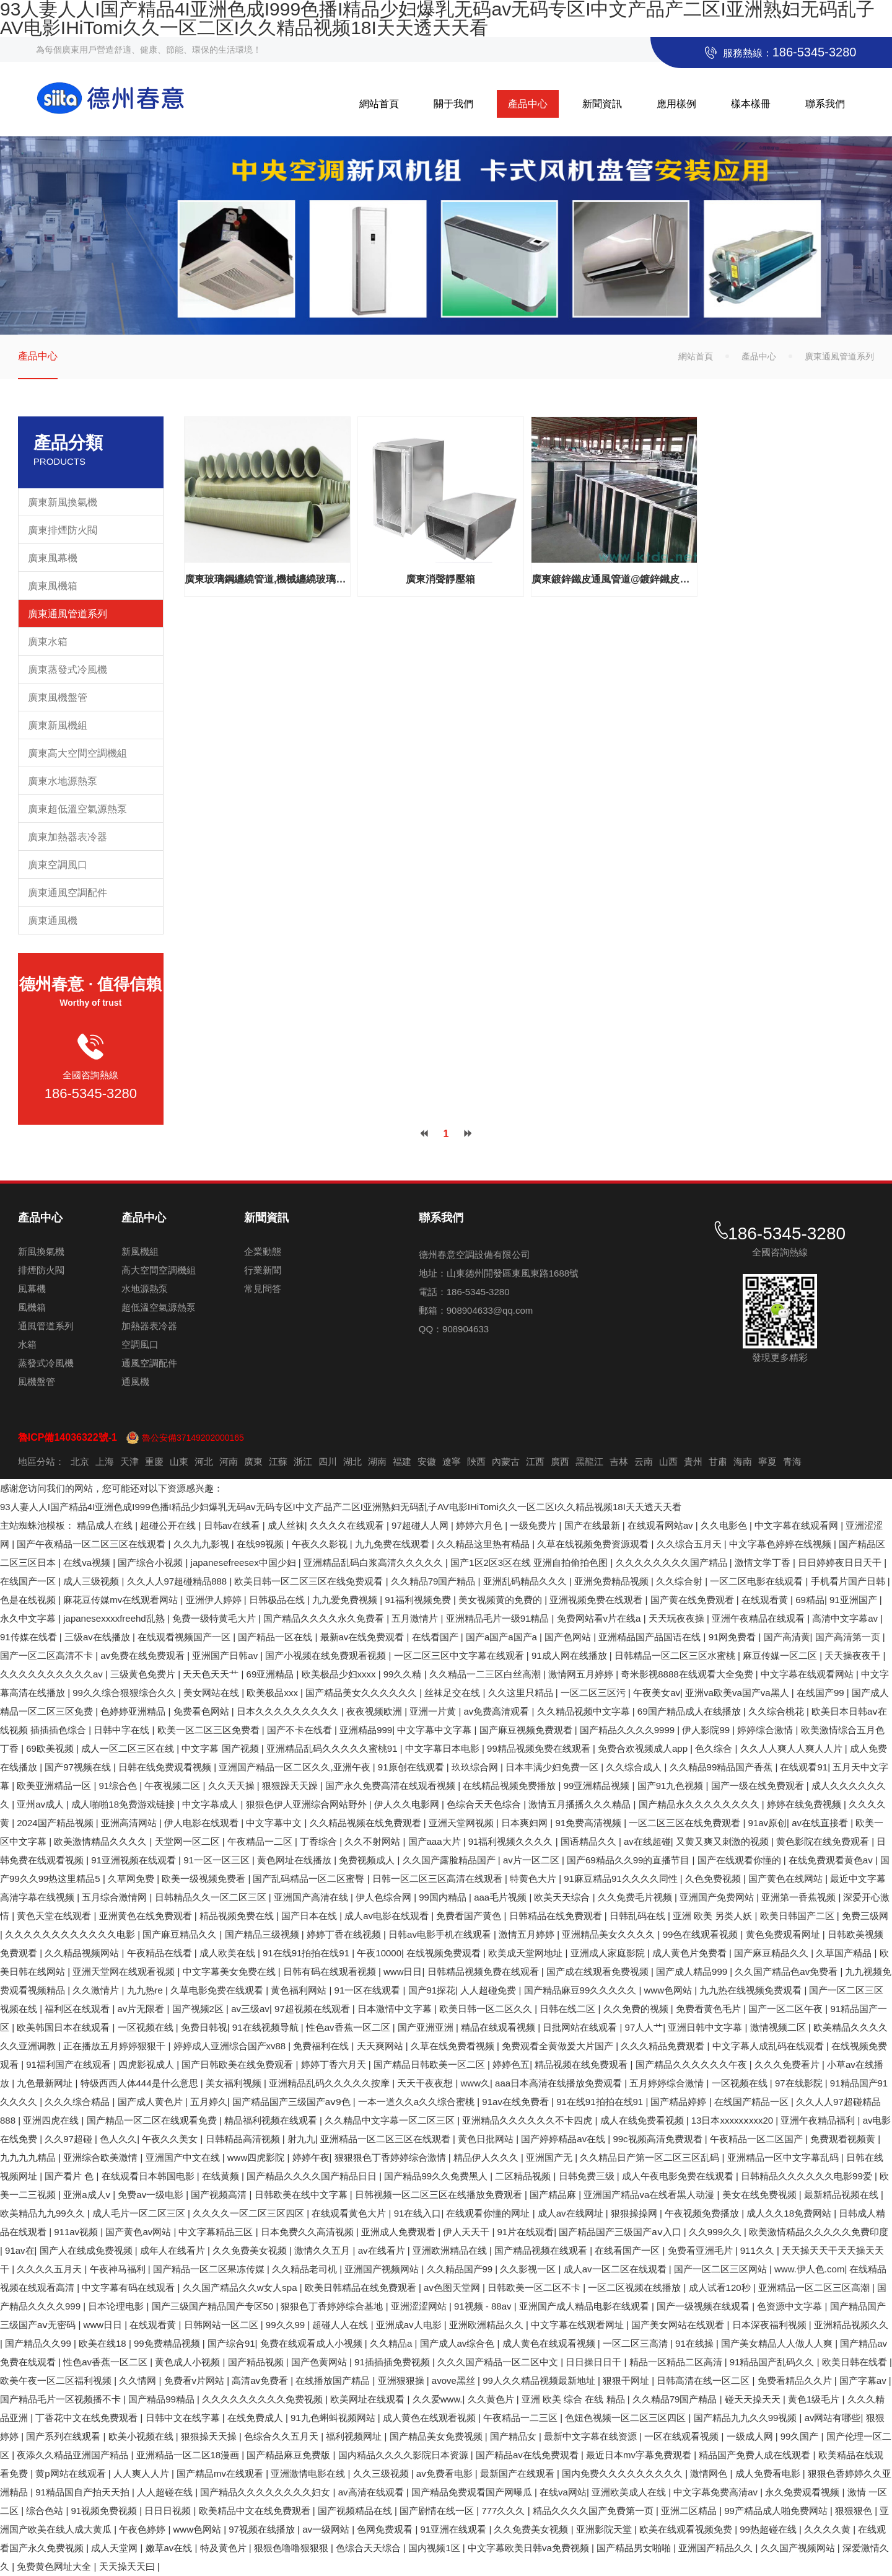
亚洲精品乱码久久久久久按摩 (330, 2083)
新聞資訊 (602, 104)
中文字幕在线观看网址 (578, 2324)
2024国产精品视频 (56, 1823)
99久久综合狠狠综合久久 (125, 1692)
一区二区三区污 (594, 1692)
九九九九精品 (29, 2157)
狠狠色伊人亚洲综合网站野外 (307, 1804)
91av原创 (767, 1823)
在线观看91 (804, 1767)
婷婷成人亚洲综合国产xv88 (231, 2046)
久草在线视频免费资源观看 (594, 1544)
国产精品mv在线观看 (221, 2473)
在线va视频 (88, 1562)
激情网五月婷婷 (582, 1674)
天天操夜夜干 (853, 1655)
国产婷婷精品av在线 (564, 2139)
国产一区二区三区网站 (721, 2269)
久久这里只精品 (522, 1692)
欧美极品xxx (273, 1692)
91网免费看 (734, 1637)
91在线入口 (418, 2213)
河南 (228, 1461)
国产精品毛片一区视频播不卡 (61, 2399)
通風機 (135, 1381)
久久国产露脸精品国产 (450, 1860)
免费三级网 (865, 1915)
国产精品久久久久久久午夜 (693, 2064)
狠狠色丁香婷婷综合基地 (333, 2306)
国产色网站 (568, 1637)
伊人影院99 (707, 1730)
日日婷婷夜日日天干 (841, 1562)
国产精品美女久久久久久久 (362, 1692)
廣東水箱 (48, 641)
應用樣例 (676, 104)
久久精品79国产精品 (434, 1581)
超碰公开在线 (169, 1525)
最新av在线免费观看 (363, 1637)
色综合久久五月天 (282, 2436)
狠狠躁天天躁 (291, 1785)
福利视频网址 (355, 2436)
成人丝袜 (286, 1525)
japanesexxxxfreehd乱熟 (115, 1618)
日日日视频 (168, 2510)
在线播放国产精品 (333, 2380)
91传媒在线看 (29, 1637)
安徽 (427, 1461)
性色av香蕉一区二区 (349, 2027)
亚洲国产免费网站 (718, 1897)
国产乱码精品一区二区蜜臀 (310, 1878)
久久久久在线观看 (348, 1525)
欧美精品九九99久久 (43, 2213)
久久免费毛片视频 (636, 1897)
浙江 (303, 1461)
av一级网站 (327, 2529)
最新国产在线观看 (518, 2473)
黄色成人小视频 (188, 2362)
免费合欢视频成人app (644, 1748)
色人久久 (118, 2139)
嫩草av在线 (170, 2548)
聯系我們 (825, 104)
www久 (476, 2083)
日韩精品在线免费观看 (557, 1915)
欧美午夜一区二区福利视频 (57, 2380)
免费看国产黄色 (470, 1915)
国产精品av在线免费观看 (528, 2455)
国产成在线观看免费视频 (598, 1971)
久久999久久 (716, 2232)
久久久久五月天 (50, 2269)
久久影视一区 (529, 2269)
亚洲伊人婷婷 (215, 1599)
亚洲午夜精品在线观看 (759, 1618)
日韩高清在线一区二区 (704, 2380)
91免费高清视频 (589, 1823)
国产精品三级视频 (263, 1934)
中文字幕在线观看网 (797, 1525)
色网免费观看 (386, 2529)
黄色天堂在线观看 (55, 1915)
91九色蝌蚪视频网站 (334, 2417)
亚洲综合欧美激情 (101, 2157)
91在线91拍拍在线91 (307, 1953)
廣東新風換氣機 (62, 502)
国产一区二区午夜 (786, 2008)
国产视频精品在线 (356, 2510)
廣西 (560, 1461)
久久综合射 (680, 1581)
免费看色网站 (202, 1711)
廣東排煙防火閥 (62, 530)
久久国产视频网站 (799, 2548)
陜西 (476, 1461)
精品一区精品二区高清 (677, 2362)
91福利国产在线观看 (69, 2064)
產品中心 (528, 104)
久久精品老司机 (305, 2269)
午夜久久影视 (321, 1544)
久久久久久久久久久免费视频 (263, 2399)
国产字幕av (864, 2380)
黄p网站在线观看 (71, 2473)
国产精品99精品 (162, 2399)
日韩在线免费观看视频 (166, 1767)
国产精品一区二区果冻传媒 (210, 2269)
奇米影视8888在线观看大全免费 (688, 1674)
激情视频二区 (779, 2027)
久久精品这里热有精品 (484, 1544)
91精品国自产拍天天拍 (83, 2492)
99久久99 (287, 2324)
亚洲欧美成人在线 (630, 2492)
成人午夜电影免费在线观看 (679, 2176)
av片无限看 (142, 2008)
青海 (792, 1461)
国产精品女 (514, 2436)
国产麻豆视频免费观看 (527, 1730)
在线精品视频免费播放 (510, 1785)
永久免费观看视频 (803, 2492)
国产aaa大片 (435, 1841)
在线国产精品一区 (752, 2101)
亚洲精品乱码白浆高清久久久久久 (374, 1562)
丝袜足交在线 (453, 1692)
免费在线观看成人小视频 (312, 2343)
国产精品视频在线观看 (542, 2250)
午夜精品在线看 (161, 1953)
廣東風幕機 (52, 558)
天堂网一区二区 (188, 1841)
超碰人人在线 (341, 2324)
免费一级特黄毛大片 (215, 1618)
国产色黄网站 (320, 2362)
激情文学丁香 (764, 1562)
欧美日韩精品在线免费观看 (362, 2287)
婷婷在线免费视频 (805, 1804)
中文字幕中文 (275, 1823)
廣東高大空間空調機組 (77, 753)
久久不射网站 (373, 1841)
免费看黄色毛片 (709, 2008)
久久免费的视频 (637, 2008)
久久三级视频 (382, 2473)
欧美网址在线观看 (368, 2399)
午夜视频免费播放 (703, 2213)
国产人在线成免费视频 (87, 2250)
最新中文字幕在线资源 (591, 2436)
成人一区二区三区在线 (129, 1748)
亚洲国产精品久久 (716, 2548)
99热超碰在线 (769, 2529)
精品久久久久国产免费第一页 (594, 2510)
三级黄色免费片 (144, 1674)
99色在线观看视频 (702, 1934)
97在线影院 (800, 2083)
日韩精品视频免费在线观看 (484, 1971)
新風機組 (140, 1251)
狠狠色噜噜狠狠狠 (292, 2548)
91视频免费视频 (105, 2510)
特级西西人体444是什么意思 (141, 2083)
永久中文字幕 (29, 1618)
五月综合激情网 (115, 1897)
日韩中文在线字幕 (184, 2417)
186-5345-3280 (814, 52)
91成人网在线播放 (570, 1655)
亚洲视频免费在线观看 (597, 1599)
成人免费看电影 (769, 2473)
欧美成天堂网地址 (526, 1953)
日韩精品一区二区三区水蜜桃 (676, 1655)
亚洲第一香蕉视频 (799, 1897)
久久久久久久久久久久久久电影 (71, 1934)
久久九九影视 (202, 1544)
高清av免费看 (261, 2380)
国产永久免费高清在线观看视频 (391, 1785)
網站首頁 (379, 104)
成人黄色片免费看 (690, 1953)
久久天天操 (232, 1785)
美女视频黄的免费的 (501, 1599)
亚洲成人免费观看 (399, 2232)
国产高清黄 (787, 1637)
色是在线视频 (29, 1599)
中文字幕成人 (211, 1804)
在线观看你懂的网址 (489, 2213)
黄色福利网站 (300, 1990)
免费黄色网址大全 (55, 2566)
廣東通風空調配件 (67, 892)
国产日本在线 (310, 1915)
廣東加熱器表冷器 (67, 837)
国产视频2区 (199, 2008)
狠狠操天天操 (210, 2436)
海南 (742, 1461)
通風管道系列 (46, 1326)
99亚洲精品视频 (598, 1785)
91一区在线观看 (368, 1990)
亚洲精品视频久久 (851, 2324)
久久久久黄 (828, 2529)
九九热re (146, 1990)
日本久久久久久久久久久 (289, 1711)
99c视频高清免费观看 (658, 2139)
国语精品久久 (590, 1841)
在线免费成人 (256, 2417)
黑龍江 (589, 1461)
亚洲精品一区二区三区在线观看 (386, 2139)
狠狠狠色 (855, 2510)
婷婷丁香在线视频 (345, 1934)
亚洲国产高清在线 (312, 1897)
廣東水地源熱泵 (62, 781)
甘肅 (718, 1461)
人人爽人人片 (142, 2473)
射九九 (301, 2139)
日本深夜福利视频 (770, 2324)
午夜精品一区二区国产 (757, 2139)
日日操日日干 (595, 2362)
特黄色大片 (534, 1878)
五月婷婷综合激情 (667, 2083)
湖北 (352, 1461)
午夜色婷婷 (143, 2529)
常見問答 (262, 1288)
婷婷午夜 (311, 2157)
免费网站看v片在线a (600, 1618)
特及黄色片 (224, 2548)
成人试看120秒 (721, 2287)
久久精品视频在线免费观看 (367, 1823)
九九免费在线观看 (393, 1544)
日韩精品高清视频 (244, 2139)
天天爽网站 (381, 2046)
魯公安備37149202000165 (193, 1438)
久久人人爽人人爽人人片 (792, 1748)
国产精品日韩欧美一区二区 (431, 2064)
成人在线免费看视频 (643, 2120)
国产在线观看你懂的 (740, 1860)
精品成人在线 (106, 1525)
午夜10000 (379, 1953)
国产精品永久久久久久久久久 (700, 1804)
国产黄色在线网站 (786, 1878)
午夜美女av (656, 1692)
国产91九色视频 (671, 1785)
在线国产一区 (29, 1581)
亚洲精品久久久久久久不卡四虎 (528, 2120)
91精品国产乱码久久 (773, 2362)
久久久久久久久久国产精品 (673, 1562)
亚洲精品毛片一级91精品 (499, 1618)
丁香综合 (319, 1841)
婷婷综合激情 (766, 1730)
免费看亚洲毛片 (701, 2250)
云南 (643, 1461)
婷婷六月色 (480, 1525)
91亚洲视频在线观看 (134, 1860)
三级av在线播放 (98, 1637)
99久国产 (800, 2436)
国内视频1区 (435, 2548)
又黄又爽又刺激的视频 (723, 1841)
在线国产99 (822, 1692)
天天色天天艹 (212, 1674)
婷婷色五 (511, 2064)
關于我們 (453, 104)
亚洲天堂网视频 (462, 1823)
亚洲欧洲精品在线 (451, 2250)
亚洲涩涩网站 (420, 2306)
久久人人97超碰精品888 (178, 1581)
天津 (129, 1461)
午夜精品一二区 (261, 1841)
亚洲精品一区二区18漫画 (189, 2455)
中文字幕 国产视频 (221, 1748)
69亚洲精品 (272, 1674)
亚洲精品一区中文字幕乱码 (784, 2157)
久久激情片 (96, 1990)
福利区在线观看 (78, 2008)
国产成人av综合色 (458, 2343)
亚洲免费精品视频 (612, 1581)
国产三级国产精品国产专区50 (214, 2306)
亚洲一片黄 (433, 1711)
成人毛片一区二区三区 (140, 2213)
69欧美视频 (51, 1748)
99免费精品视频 (168, 2343)
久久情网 (139, 2380)
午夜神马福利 (119, 2269)
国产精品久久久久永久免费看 (325, 1618)
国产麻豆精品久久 (180, 1934)
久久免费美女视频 (250, 2250)
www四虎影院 (257, 2157)
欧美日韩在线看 (856, 2362)
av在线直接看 (821, 1823)
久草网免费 (132, 1878)
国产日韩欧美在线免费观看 (238, 2064)
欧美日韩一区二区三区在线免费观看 (309, 1581)
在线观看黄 (765, 1599)
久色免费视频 (714, 1878)
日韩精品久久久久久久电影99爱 (808, 2176)
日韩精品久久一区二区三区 (212, 1897)
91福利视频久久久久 (512, 1841)
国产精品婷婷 (679, 2101)
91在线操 (695, 2343)
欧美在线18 (104, 2343)
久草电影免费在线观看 (218, 1990)
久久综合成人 (635, 1767)
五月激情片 (415, 1618)
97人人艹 (644, 2027)
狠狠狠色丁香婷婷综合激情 (391, 2157)
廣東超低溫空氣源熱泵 (77, 809)
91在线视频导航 (266, 2027)
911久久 (758, 2250)
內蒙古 (506, 1461)
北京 (80, 1461)
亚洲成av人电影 (410, 2324)
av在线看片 (383, 2250)
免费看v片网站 (195, 2380)
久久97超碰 (70, 2139)
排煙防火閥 (41, 1270)
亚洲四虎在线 (52, 2120)
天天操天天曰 (128, 2566)
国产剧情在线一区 (438, 2510)
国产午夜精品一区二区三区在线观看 (92, 1544)
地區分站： (41, 1461)
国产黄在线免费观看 (693, 1599)
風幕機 (32, 1288)
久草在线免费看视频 (454, 2046)
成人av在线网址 (572, 2213)
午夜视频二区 (173, 1785)
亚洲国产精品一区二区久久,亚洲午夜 (295, 1767)
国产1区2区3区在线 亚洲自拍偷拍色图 (530, 1562)
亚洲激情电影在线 (309, 2473)
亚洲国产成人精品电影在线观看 (585, 2306)
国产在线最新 (593, 1525)
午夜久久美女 (171, 2139)
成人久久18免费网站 (790, 2213)
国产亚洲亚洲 (427, 2027)
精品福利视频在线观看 (272, 2120)
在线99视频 (262, 1544)
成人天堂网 (115, 2548)
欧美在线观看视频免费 (687, 2529)
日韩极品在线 (278, 1599)
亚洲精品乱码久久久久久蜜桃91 (333, 1748)
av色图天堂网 (453, 2287)
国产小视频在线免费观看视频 (326, 1655)
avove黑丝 (455, 2380)
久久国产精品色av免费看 (787, 1971)
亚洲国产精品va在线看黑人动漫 (650, 2194)
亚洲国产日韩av (226, 1655)
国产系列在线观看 (64, 2436)
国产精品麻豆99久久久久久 (581, 1990)
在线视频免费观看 (444, 1953)
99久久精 (403, 1674)
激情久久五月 (323, 2250)
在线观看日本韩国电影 (149, 2176)
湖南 (377, 1461)
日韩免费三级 (588, 2176)
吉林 (619, 1461)
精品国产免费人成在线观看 (756, 2455)
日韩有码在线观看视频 (330, 1971)
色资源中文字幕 (790, 2306)
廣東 (253, 1461)
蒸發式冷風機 (46, 1363)
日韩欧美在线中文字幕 (302, 2194)
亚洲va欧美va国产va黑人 (738, 1692)
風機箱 (32, 1307)
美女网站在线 (212, 1692)
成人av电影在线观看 (387, 1915)
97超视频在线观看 (313, 2008)
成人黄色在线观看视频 (550, 2343)
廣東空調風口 (57, 864)
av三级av (250, 2008)
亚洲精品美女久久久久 (609, 1934)
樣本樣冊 (751, 104)
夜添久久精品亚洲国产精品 (74, 2455)
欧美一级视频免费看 (205, 1878)
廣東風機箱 (52, 586)
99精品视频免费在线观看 (540, 1748)
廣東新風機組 (57, 725)
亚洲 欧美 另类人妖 (714, 1915)
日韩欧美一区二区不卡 (535, 2287)
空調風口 (140, 1344)
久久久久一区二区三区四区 (250, 2213)
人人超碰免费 (489, 1990)
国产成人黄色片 (151, 2101)
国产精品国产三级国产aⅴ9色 (292, 2101)
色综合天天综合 (369, 2548)
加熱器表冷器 (149, 1326)
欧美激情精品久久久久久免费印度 (818, 2232)
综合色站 (46, 2510)
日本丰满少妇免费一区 (553, 1767)
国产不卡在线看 (300, 1730)
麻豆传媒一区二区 (781, 1655)
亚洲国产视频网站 (382, 2269)
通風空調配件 (149, 1363)
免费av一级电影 (152, 2194)
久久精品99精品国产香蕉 (723, 1767)
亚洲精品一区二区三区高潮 (815, 2287)
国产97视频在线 (79, 1767)
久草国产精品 (845, 1953)
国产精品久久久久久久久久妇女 (266, 2492)
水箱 (27, 1344)
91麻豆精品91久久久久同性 (622, 1878)
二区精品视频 (524, 2176)
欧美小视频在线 (142, 2436)
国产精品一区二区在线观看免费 (153, 2120)
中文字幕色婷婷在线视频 (781, 1544)
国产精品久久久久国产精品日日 (313, 2176)
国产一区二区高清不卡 (47, 1655)
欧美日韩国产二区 (798, 1915)
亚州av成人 (41, 1804)
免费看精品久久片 (796, 2380)
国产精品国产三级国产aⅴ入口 (621, 2232)
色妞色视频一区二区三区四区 (626, 2417)
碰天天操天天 (754, 2399)
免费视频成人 (368, 1860)
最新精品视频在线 (842, 2194)
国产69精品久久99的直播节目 (630, 1860)
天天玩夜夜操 (678, 1618)
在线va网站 (563, 2492)
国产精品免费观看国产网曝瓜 (473, 2492)
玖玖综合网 (476, 1767)
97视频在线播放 (263, 2529)
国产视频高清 (220, 2194)
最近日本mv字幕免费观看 (640, 2455)
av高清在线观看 (372, 2492)
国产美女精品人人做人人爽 (778, 2343)
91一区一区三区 (217, 1860)
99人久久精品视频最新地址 (540, 2380)
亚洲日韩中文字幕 (706, 2027)
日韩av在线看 (233, 1525)
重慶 (154, 1461)
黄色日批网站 (487, 2139)
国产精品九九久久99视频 (747, 2417)
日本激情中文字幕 (395, 2008)
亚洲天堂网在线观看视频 (124, 1971)
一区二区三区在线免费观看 (686, 1823)
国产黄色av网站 (139, 2232)
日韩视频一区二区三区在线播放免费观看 (440, 2194)
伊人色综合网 (385, 1897)
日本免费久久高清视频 (308, 2232)
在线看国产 (436, 1637)
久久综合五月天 (690, 1544)
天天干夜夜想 (426, 2083)
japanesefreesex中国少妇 (245, 1562)
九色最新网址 (46, 2083)
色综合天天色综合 (485, 1804)
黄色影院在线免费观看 (824, 1841)
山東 (179, 1461)
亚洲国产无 (550, 2157)
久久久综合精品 (78, 2101)
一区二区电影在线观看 (757, 1581)
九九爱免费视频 (346, 1599)
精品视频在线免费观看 (582, 2064)
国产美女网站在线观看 (679, 2324)
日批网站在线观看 (581, 2027)
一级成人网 (751, 2436)
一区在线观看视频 (682, 2436)
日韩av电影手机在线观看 (441, 1934)
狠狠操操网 (635, 2213)
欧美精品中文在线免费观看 (256, 2510)
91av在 (20, 2250)
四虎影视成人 (147, 2064)
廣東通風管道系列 (67, 614)
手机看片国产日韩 (849, 1581)
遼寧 (451, 1461)
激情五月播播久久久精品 (580, 1804)
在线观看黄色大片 (350, 2213)
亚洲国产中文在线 (184, 2157)
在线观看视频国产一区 (185, 1637)
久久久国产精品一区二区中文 (499, 2362)
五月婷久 (208, 2101)
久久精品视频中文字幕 (584, 1711)
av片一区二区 (532, 1860)
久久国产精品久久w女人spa (241, 2287)
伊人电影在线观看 (202, 1823)
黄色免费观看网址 (784, 1934)
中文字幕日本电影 (443, 1748)
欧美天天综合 (563, 1897)
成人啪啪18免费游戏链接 (124, 1804)
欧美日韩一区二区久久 (487, 2008)
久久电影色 (725, 1525)
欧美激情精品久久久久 (101, 1841)
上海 (104, 1461)
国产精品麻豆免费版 (290, 2455)
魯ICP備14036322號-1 (67, 1437)
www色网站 (669, 1990)
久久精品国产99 (461, 2269)
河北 (204, 1461)
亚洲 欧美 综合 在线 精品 (574, 2399)
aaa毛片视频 (501, 1897)
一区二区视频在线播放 (635, 2287)
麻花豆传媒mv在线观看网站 (121, 1599)
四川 (327, 1461)
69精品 (809, 1599)
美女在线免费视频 (760, 2194)
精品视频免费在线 (237, 1915)
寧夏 (767, 1461)
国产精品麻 (554, 2194)
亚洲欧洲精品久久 (487, 2324)
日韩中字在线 (123, 1730)
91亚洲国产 (854, 1599)
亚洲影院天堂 (605, 2529)
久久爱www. (438, 2399)
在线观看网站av (661, 1525)
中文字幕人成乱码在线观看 (769, 2046)
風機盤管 (36, 1381)
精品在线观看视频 (499, 2027)
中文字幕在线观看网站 (808, 1674)
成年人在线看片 (174, 2250)
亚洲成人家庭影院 (609, 1953)
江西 (535, 1461)
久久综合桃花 (777, 1711)
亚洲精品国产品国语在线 (650, 1637)
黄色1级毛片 (815, 2399)
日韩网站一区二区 (222, 2324)
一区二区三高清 (636, 2343)
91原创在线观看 (412, 1767)
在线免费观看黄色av (832, 1860)
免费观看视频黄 (844, 2139)
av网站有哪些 (833, 2417)
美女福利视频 (235, 2083)
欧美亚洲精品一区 (55, 1785)
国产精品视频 (257, 2362)
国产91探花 (432, 1990)
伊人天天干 (467, 2232)
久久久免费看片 (788, 2064)
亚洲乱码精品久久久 (526, 1581)
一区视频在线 (147, 2027)
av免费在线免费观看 (143, 1655)
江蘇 (278, 1461)
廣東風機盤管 (57, 697)
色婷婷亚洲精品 (134, 1711)
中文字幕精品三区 (216, 2232)
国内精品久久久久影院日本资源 (404, 2455)
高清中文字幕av (846, 1618)
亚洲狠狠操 (402, 2380)
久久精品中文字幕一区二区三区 (391, 2120)
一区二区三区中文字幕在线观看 (460, 1655)
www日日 (402, 1971)
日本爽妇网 (525, 1823)
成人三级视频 (92, 1581)
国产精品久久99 (39, 2343)
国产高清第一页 (849, 1637)
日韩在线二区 (569, 2008)
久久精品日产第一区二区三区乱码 (651, 2157)
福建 (402, 1461)
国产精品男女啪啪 (635, 2548)
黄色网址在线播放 (295, 1860)
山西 (668, 1461)
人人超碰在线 (166, 2492)
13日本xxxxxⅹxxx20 (733, 2120)
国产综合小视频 (151, 1562)
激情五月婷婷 (528, 1934)
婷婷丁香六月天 (335, 2064)
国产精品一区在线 (276, 1637)
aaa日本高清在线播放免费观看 (559, 2083)
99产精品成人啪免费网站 (777, 2510)
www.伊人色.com (809, 2269)
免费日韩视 (204, 2027)
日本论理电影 (117, 2306)
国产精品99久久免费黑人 (437, 2176)
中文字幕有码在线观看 (129, 2287)
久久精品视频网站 (83, 1953)
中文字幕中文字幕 (435, 1730)
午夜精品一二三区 (521, 2417)
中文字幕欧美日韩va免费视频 (530, 2548)
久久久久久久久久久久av (52, 1674)
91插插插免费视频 (393, 2362)
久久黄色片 (492, 2399)
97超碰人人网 (421, 1525)
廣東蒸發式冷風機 (67, 669)
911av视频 (77, 2232)
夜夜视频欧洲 (375, 1711)
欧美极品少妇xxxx (340, 1674)
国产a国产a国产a (503, 1637)
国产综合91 (231, 2343)
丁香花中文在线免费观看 (87, 2417)
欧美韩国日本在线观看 (64, 2027)
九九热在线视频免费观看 (751, 1990)
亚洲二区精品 (690, 2510)
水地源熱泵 (144, 1288)
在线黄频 (222, 2176)
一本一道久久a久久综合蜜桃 (418, 2101)
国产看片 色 (70, 2176)
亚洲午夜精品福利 (818, 2120)
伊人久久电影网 (408, 1804)
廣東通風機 (52, 920)
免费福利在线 (322, 2046)
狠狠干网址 (627, 2380)
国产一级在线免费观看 (759, 1785)
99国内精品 (444, 1897)
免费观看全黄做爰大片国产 (559, 2046)
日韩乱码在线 (639, 1915)
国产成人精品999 (693, 1971)
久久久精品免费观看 (664, 2046)
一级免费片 (534, 1525)
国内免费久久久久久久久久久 (623, 2473)
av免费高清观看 (498, 1711)
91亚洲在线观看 (455, 2529)
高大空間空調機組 (158, 1270)
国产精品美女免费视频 (437, 2436)
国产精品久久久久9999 (629, 1730)
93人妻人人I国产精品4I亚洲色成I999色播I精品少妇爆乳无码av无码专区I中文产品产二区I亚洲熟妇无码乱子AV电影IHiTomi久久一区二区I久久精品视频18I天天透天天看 (340, 1506)
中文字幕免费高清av (716, 2492)
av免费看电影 (445, 2473)
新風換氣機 (41, 1251)
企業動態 (262, 1251)
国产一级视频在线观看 (704, 2306)
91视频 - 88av (484, 2306)
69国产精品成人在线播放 (690, 1711)
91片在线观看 (525, 2232)
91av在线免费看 (516, 2101)
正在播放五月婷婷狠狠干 (115, 2046)
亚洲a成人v (88, 2194)
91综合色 (119, 1785)
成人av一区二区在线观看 (616, 2269)
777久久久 (504, 2510)
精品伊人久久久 (487, 2157)
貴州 (693, 1461)
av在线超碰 (647, 1841)
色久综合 (715, 1748)
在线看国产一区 (628, 2250)
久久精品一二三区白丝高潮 (486, 1674)
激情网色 (710, 2473)
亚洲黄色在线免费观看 (147, 1915)
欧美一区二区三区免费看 (209, 1730)
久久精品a (392, 2343)
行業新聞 (262, 1270)
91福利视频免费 (419, 1599)
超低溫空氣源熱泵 (158, 1307)
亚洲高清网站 (130, 1823)
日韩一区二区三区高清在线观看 (438, 1878)
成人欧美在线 (228, 1953)
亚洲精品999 (365, 1730)
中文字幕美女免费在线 (230, 1971)
